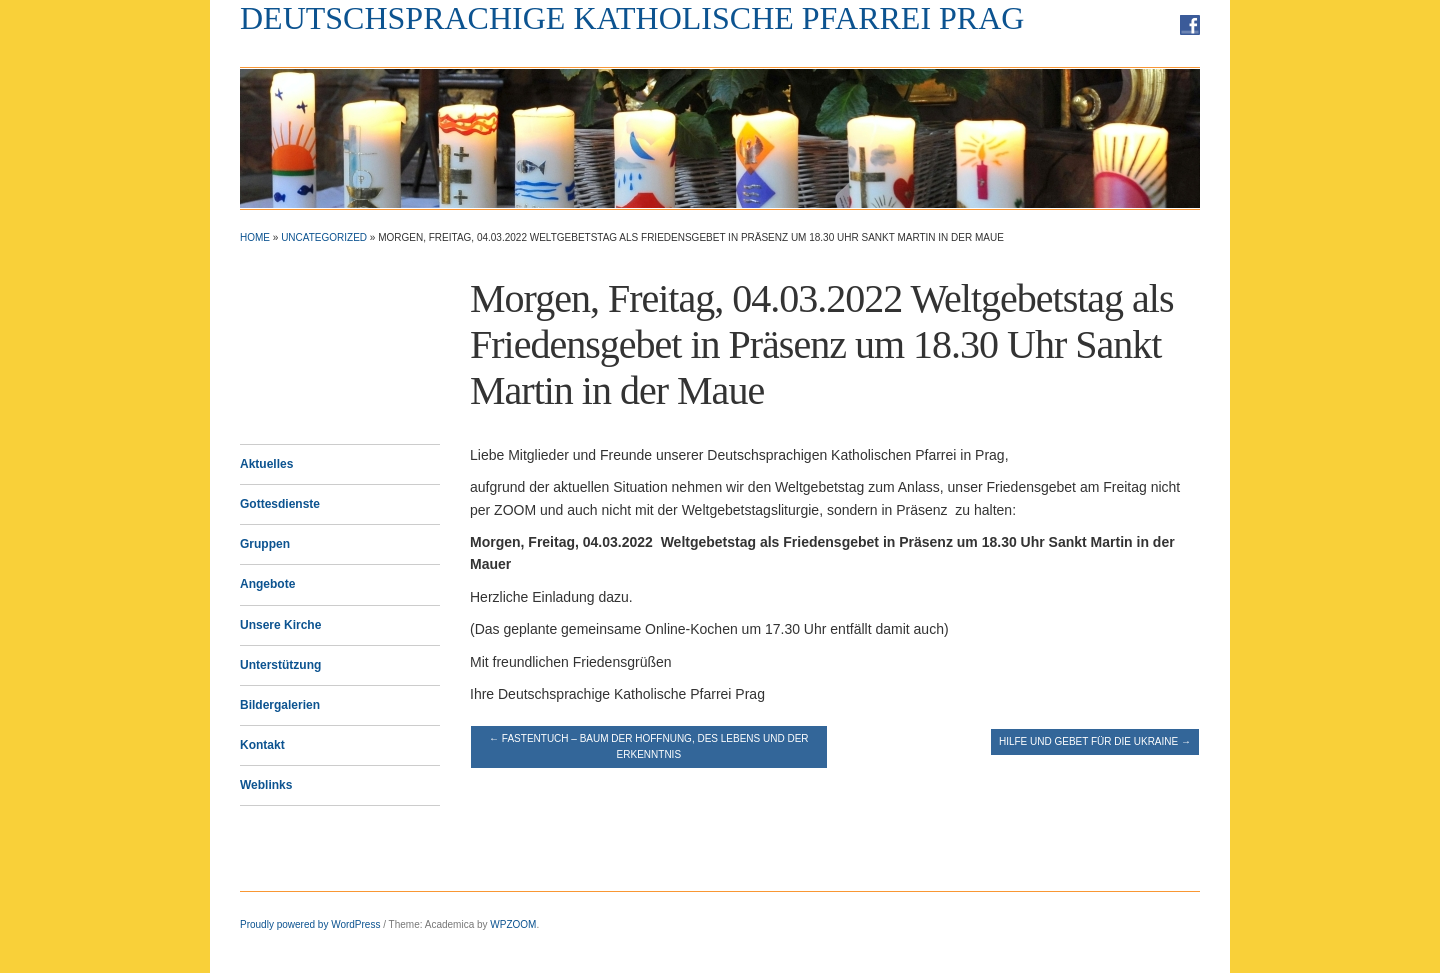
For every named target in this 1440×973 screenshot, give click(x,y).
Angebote (267, 584)
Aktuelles (266, 464)
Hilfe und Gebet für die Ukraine (1095, 741)
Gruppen (265, 544)
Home (255, 237)
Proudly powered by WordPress (310, 924)
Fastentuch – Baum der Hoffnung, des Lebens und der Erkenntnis (648, 746)
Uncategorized (324, 237)
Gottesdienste (280, 504)
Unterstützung (280, 665)
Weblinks (266, 785)
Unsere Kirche (280, 625)
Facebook (1190, 25)
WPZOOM (513, 924)
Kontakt (262, 745)
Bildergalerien (280, 705)
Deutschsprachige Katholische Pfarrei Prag (632, 18)
